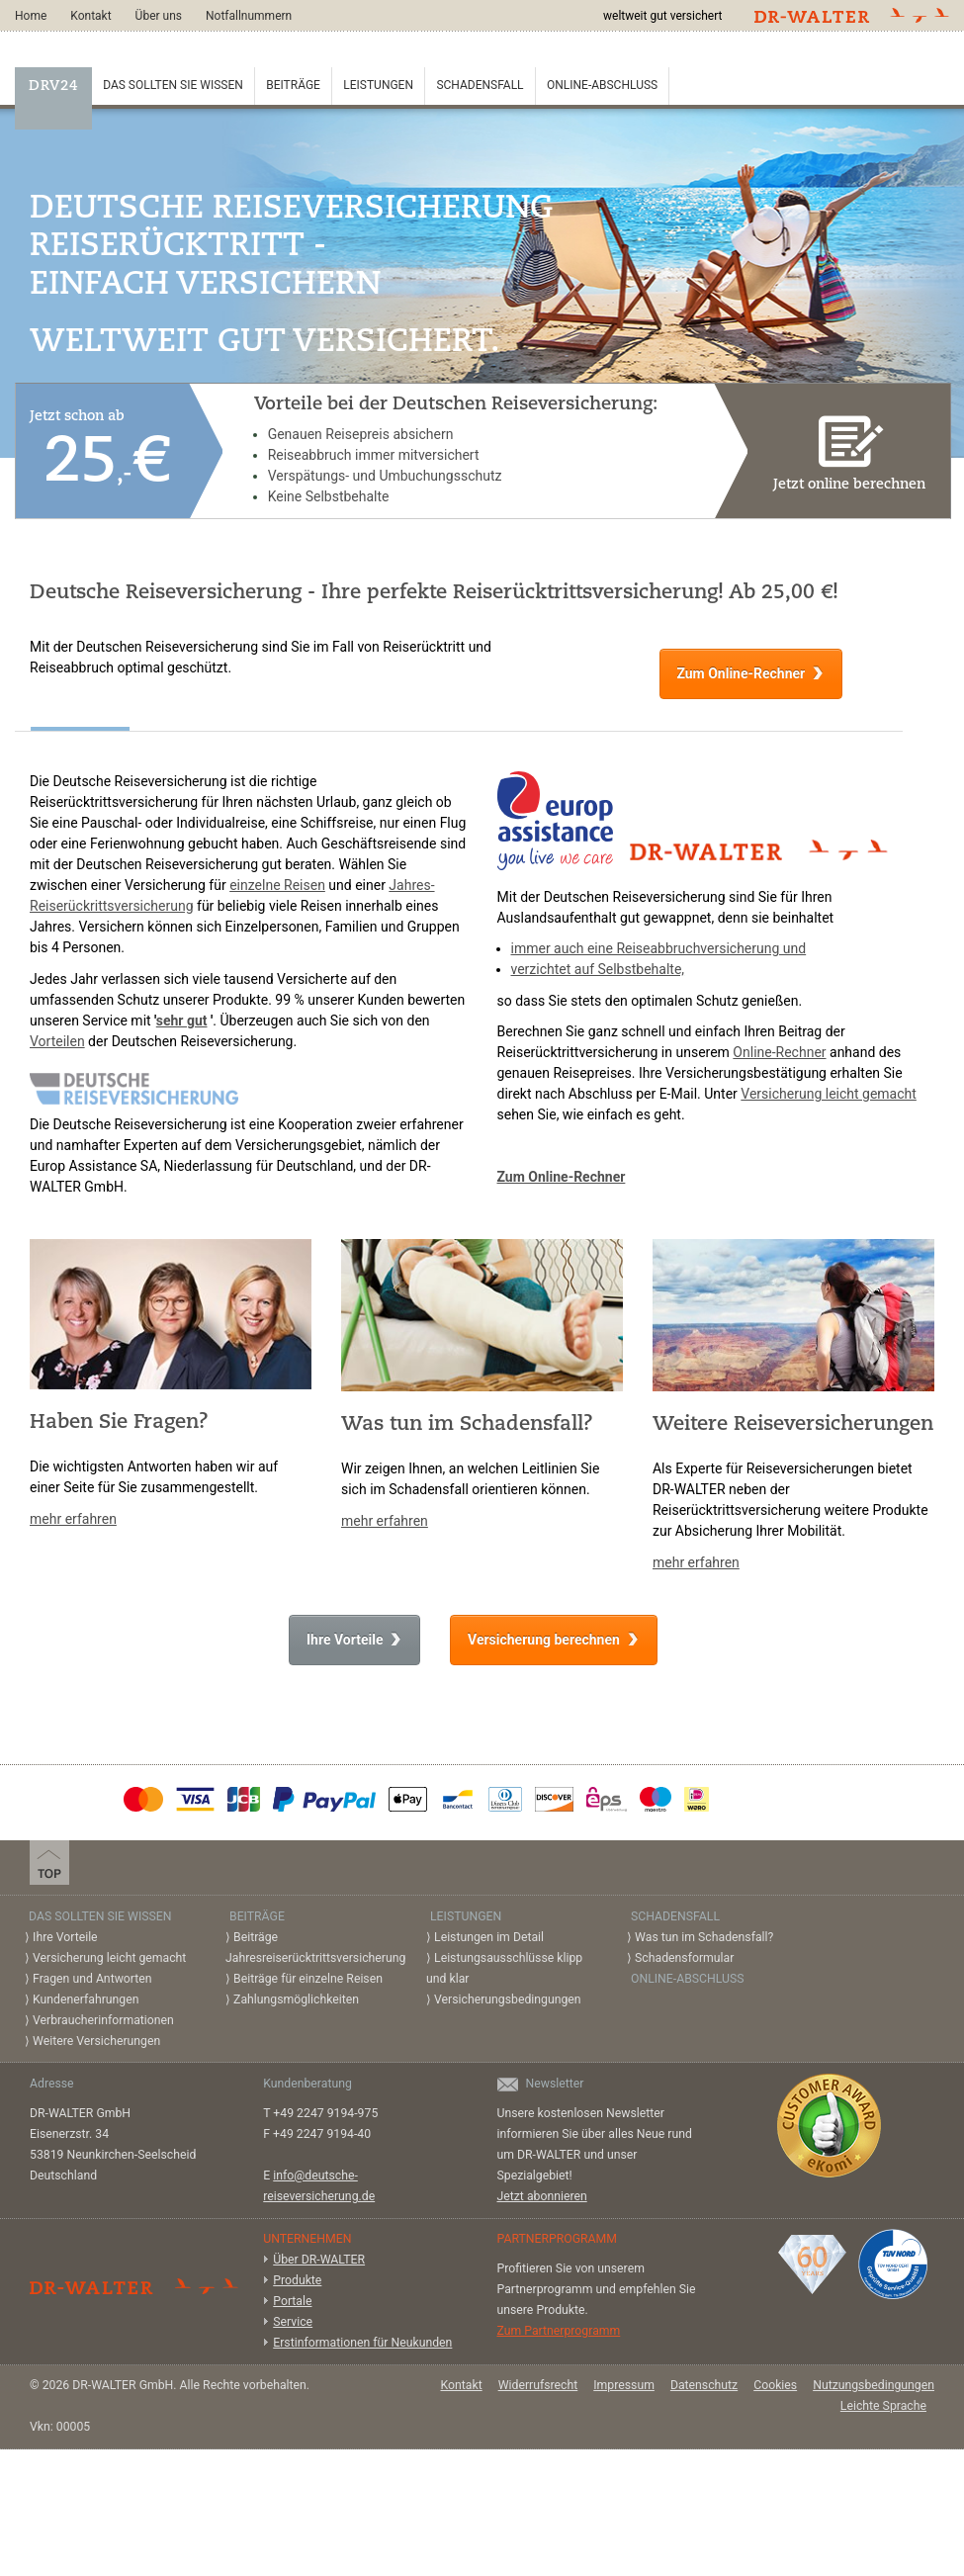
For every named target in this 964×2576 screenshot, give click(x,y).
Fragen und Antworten (92, 1979)
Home (30, 16)
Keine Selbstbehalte (329, 496)
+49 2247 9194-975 (325, 2113)
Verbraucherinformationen (103, 2020)
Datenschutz (704, 2385)
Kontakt (90, 16)
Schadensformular (684, 1958)
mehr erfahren (73, 1519)
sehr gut (182, 1020)
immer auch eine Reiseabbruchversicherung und (659, 948)
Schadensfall (479, 85)
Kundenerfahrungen (85, 1999)
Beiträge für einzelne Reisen (308, 1979)
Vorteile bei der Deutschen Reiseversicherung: (455, 405)
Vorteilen (57, 1041)
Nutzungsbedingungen (873, 2385)
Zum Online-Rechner (740, 673)
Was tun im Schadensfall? (704, 1937)
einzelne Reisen (277, 885)
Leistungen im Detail (489, 1937)
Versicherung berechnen (544, 1639)
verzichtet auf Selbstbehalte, (598, 969)
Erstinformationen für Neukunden (362, 2343)
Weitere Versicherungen (96, 2041)
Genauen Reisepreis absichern (361, 434)
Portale (292, 2301)
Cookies (775, 2385)
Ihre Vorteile (345, 1639)
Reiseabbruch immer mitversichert (374, 455)
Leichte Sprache (883, 2406)
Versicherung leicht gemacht (829, 1094)
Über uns (158, 16)
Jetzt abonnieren (542, 2196)
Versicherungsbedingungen (507, 1999)
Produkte (297, 2280)
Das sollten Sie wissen (173, 85)
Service (292, 2322)
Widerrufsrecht (538, 2385)
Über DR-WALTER (319, 2259)
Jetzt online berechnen (849, 448)
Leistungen (378, 85)
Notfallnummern (249, 16)
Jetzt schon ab (102, 447)
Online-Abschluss (602, 85)
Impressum (624, 2385)
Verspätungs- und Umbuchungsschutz (385, 476)
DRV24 (53, 86)
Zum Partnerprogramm (559, 2331)
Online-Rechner (779, 1052)
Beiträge (293, 85)
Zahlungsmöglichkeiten (296, 1999)
